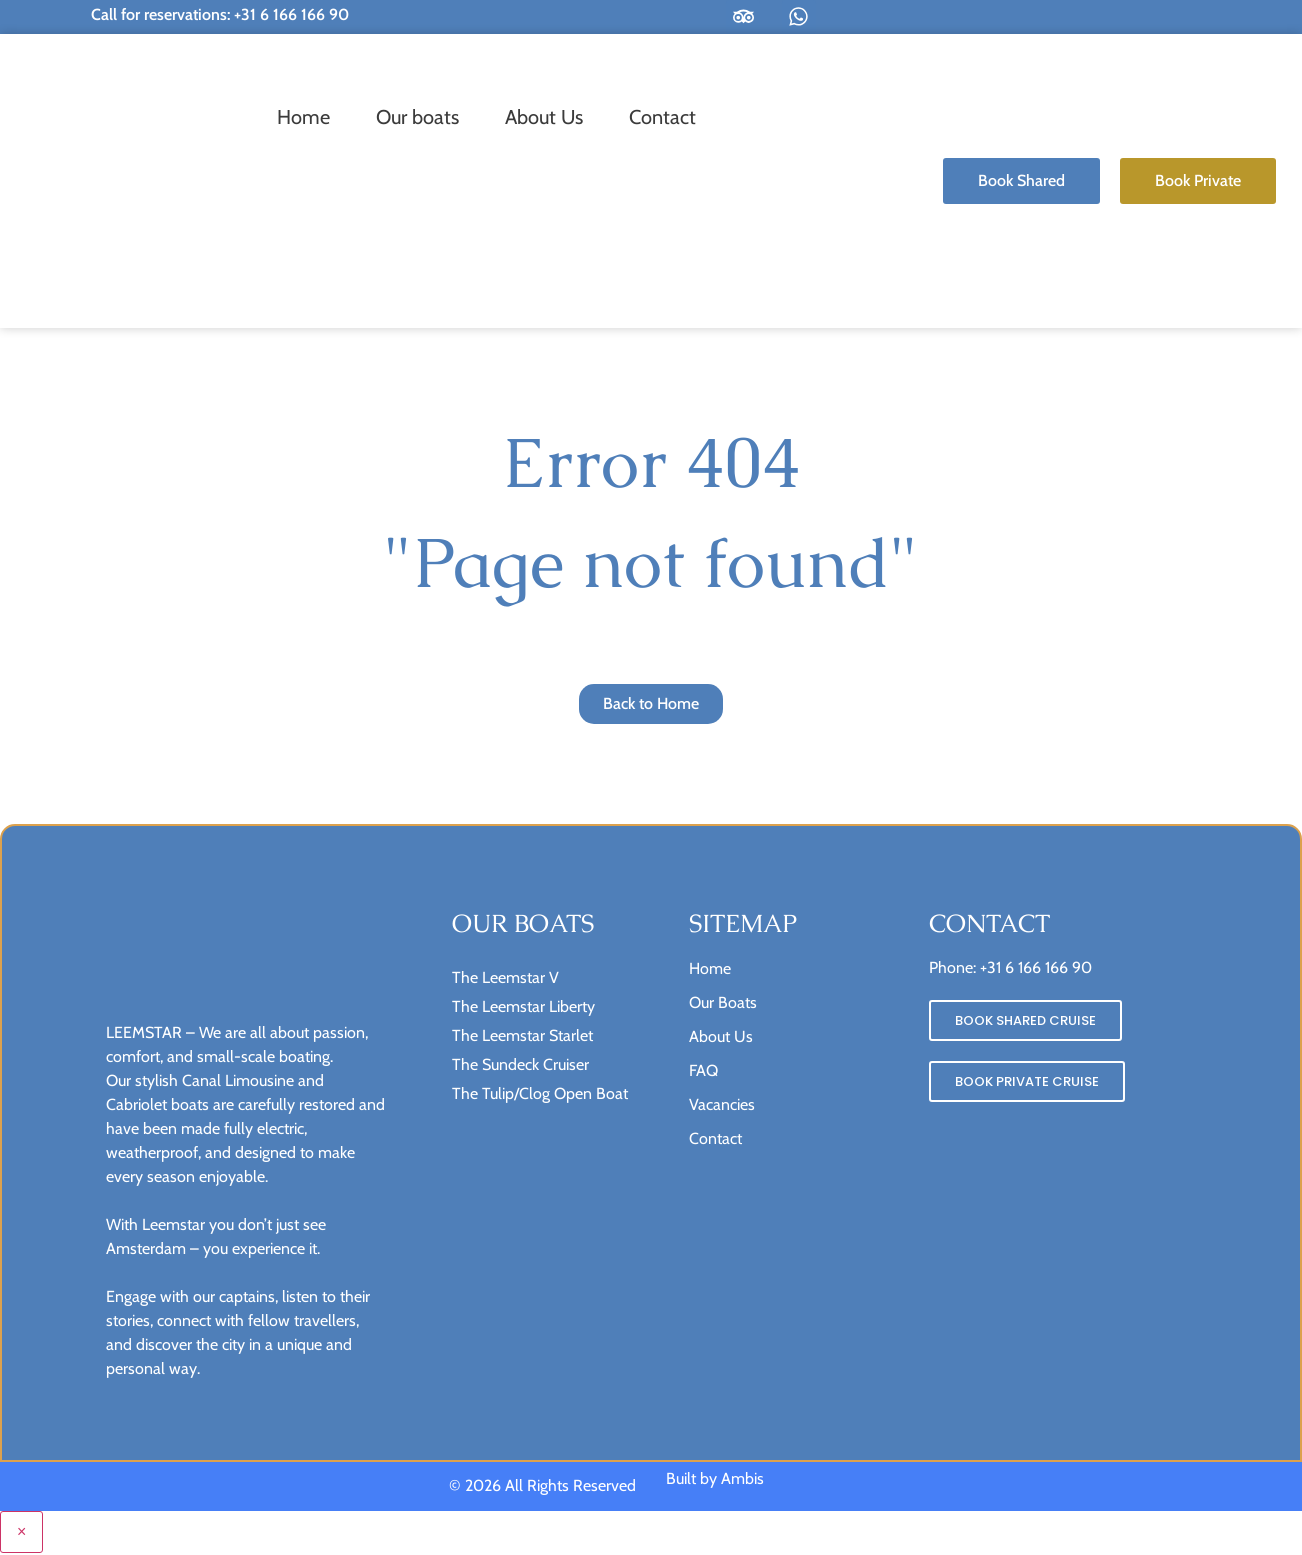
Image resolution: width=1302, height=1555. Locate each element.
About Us (544, 117)
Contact (662, 117)
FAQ (703, 1071)
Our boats (417, 117)
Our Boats (723, 1003)
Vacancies (722, 1105)
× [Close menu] (21, 1533)
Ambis (742, 1480)
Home (303, 117)
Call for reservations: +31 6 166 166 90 (220, 14)
